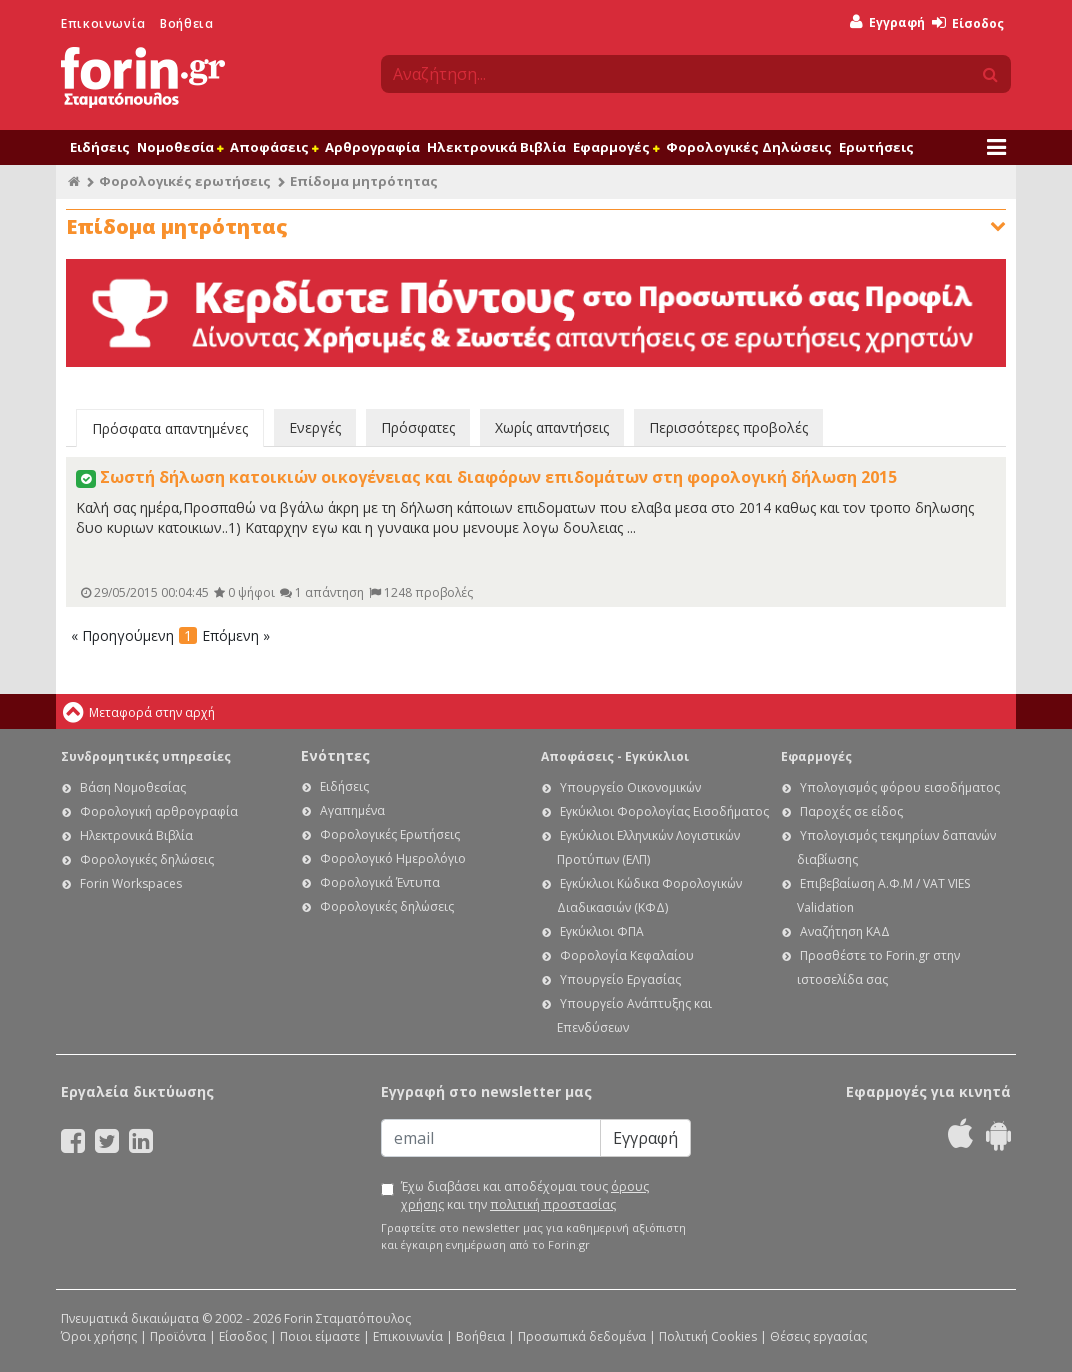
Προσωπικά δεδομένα (582, 1336)
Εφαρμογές (616, 147)
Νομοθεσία (180, 147)
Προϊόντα (178, 1336)
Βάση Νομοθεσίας (133, 787)
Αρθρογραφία (372, 147)
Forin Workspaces (131, 883)
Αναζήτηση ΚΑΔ (845, 931)
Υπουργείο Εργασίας (620, 979)
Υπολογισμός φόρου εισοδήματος (900, 787)
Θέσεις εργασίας (818, 1336)
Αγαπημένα (352, 810)
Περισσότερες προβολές (728, 427)
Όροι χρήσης (99, 1336)
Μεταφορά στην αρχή (152, 712)
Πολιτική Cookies (708, 1336)
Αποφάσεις (274, 147)
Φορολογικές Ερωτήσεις (390, 834)
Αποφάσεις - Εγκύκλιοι (615, 756)
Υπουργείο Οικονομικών (630, 787)
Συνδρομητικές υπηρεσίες (146, 756)
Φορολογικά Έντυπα (380, 882)
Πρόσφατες (418, 427)
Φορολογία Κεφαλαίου (627, 955)
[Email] (491, 1138)
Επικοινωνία (103, 23)
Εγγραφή (887, 22)
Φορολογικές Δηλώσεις (749, 147)
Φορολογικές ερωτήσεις (185, 181)
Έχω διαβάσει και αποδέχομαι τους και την (525, 1195)
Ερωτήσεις (876, 147)
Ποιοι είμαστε (320, 1336)
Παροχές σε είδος (851, 811)
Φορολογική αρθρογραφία (159, 811)
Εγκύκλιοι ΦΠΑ (602, 931)
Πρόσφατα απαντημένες (170, 428)
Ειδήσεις (100, 147)
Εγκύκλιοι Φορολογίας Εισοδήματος (664, 811)
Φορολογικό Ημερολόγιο (393, 858)
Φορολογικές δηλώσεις (147, 859)
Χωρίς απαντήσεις (552, 427)
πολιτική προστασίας (553, 1204)
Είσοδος (968, 23)
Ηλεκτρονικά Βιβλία (496, 147)
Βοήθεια (186, 23)
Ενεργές (315, 427)
